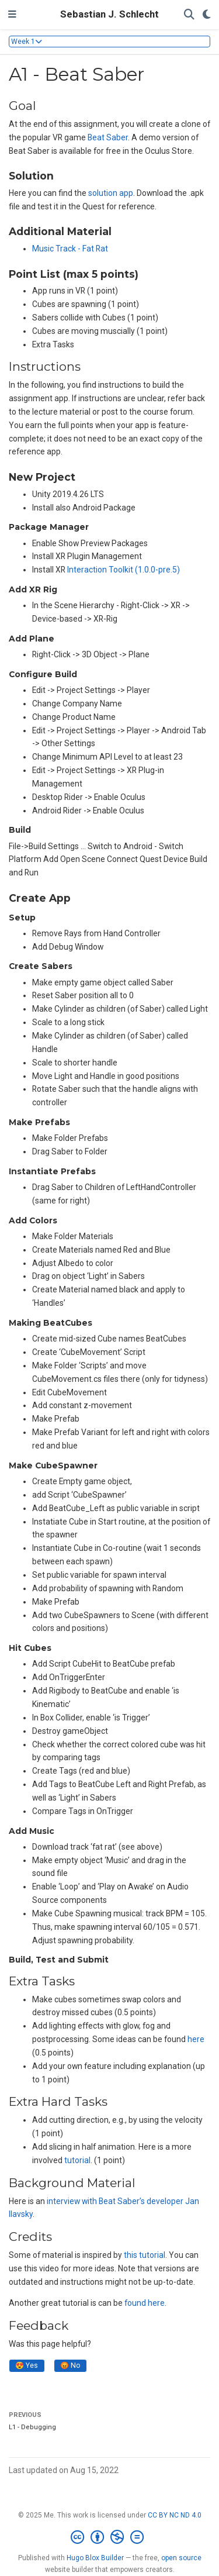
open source (181, 2558)
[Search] (189, 15)
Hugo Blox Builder (95, 2558)
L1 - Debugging (32, 2427)
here (195, 2039)
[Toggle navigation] (12, 15)
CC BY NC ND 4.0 (174, 2515)
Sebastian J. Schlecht (109, 14)
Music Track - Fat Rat (70, 248)
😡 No (70, 2365)
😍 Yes (26, 2365)
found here (144, 2303)
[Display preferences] (207, 15)
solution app (110, 193)
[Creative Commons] (109, 2537)
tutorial (77, 2160)
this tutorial (144, 2255)
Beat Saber (108, 137)
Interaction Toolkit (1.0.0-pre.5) (123, 569)
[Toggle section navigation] (109, 41)
